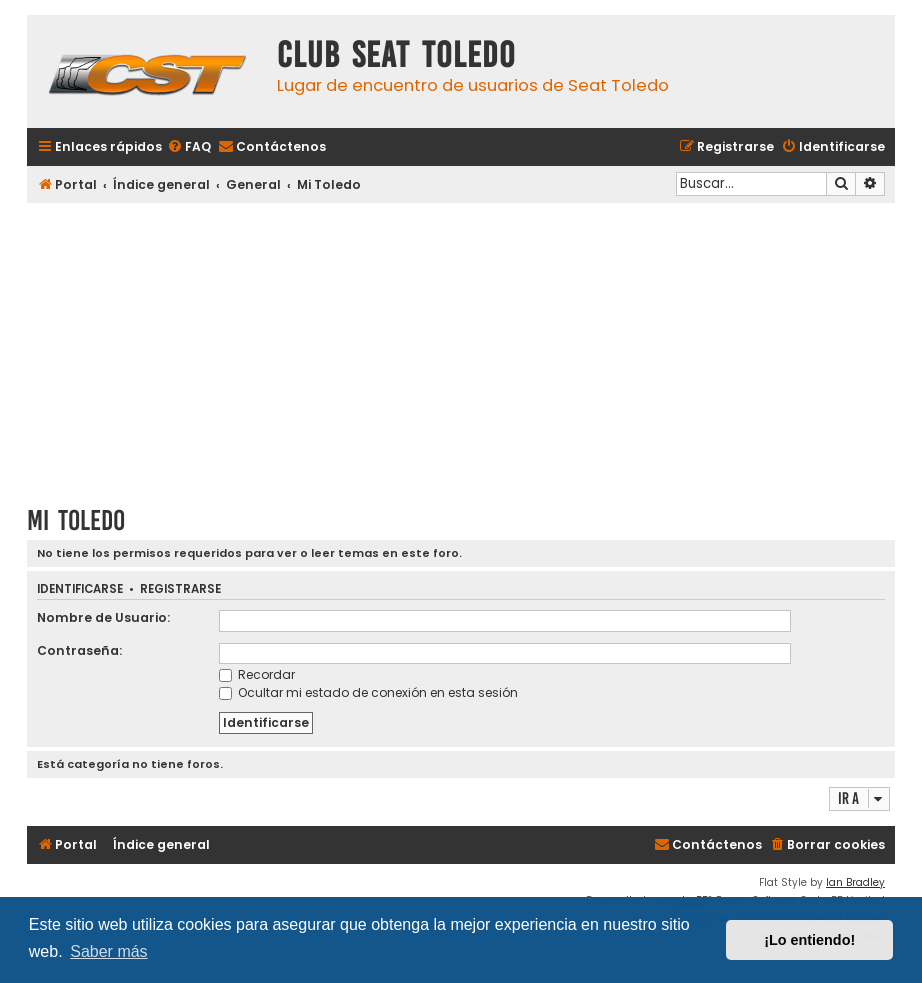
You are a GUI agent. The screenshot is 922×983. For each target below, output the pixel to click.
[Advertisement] (461, 347)
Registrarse (180, 589)
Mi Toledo (76, 520)
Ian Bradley (855, 882)
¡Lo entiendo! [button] (809, 940)
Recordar (257, 674)
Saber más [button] (108, 951)
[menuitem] (189, 147)
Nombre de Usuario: (103, 617)
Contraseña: (79, 650)
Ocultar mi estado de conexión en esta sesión (368, 692)
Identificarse (80, 589)
